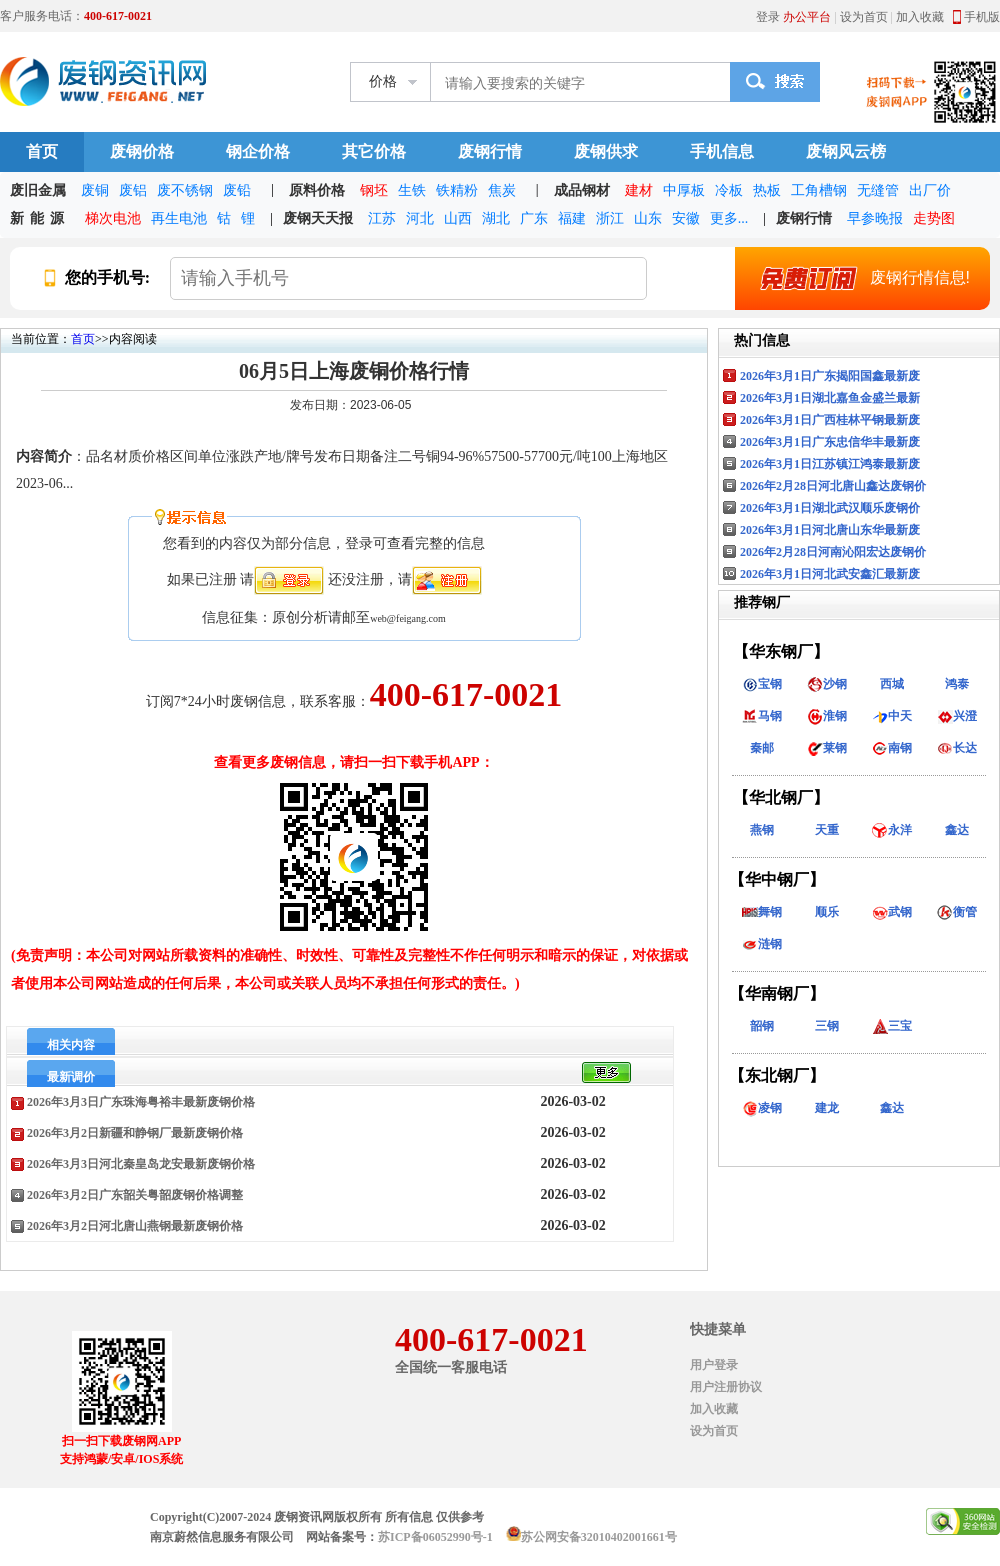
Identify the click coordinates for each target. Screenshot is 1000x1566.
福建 (572, 218)
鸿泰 (957, 684)
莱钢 (827, 748)
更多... (729, 218)
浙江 (610, 218)
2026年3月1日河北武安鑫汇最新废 (830, 574)
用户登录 (714, 1365)
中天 (892, 716)
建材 (639, 190)
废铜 (95, 190)
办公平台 (807, 17)
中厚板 (684, 190)
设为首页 (864, 17)
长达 (957, 748)
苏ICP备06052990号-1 (435, 1537)
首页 (42, 151)
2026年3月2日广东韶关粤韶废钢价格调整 (135, 1195)
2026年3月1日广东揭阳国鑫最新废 (830, 376)
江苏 (382, 218)
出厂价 (930, 190)
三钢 (827, 1026)
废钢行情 (490, 151)
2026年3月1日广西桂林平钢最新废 (830, 420)
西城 (892, 684)
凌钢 (762, 1108)
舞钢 (762, 912)
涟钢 (762, 944)
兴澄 (957, 716)
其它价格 (374, 151)
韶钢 (762, 1026)
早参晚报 (875, 218)
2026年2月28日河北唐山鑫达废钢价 (833, 486)
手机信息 (722, 151)
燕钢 (762, 830)
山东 (648, 218)
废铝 (133, 190)
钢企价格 (258, 151)
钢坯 (374, 190)
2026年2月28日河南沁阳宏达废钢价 (833, 552)
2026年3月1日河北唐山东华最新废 (830, 530)
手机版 (982, 17)
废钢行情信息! (857, 278)
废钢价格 (142, 151)
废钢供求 (606, 151)
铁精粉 (457, 190)
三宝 (892, 1026)
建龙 (827, 1108)
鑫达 (957, 830)
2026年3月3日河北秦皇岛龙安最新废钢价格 (141, 1164)
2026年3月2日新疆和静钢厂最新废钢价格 (135, 1133)
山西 (458, 218)
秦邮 (762, 748)
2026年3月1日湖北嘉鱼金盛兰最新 (830, 398)
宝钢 (762, 684)
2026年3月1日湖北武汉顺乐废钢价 (830, 508)
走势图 (934, 218)
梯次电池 (113, 218)
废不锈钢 (185, 190)
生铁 (412, 190)
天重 (827, 830)
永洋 (892, 830)
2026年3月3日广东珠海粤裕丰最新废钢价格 (141, 1102)
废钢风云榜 (846, 151)
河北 (420, 218)
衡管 (957, 912)
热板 (767, 190)
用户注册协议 (726, 1387)
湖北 (496, 218)
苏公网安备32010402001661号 (599, 1537)
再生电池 (179, 218)
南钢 (892, 748)
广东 (534, 218)
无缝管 (878, 190)
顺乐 (827, 912)
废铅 (237, 190)
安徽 (686, 218)
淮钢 (827, 716)
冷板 (729, 190)
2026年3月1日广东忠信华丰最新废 (830, 442)
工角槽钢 (819, 190)
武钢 (892, 912)
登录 (768, 17)
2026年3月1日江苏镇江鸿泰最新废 (830, 464)
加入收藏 (920, 17)
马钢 (762, 716)
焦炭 (502, 190)
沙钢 (827, 684)
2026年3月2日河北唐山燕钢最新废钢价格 (135, 1226)
